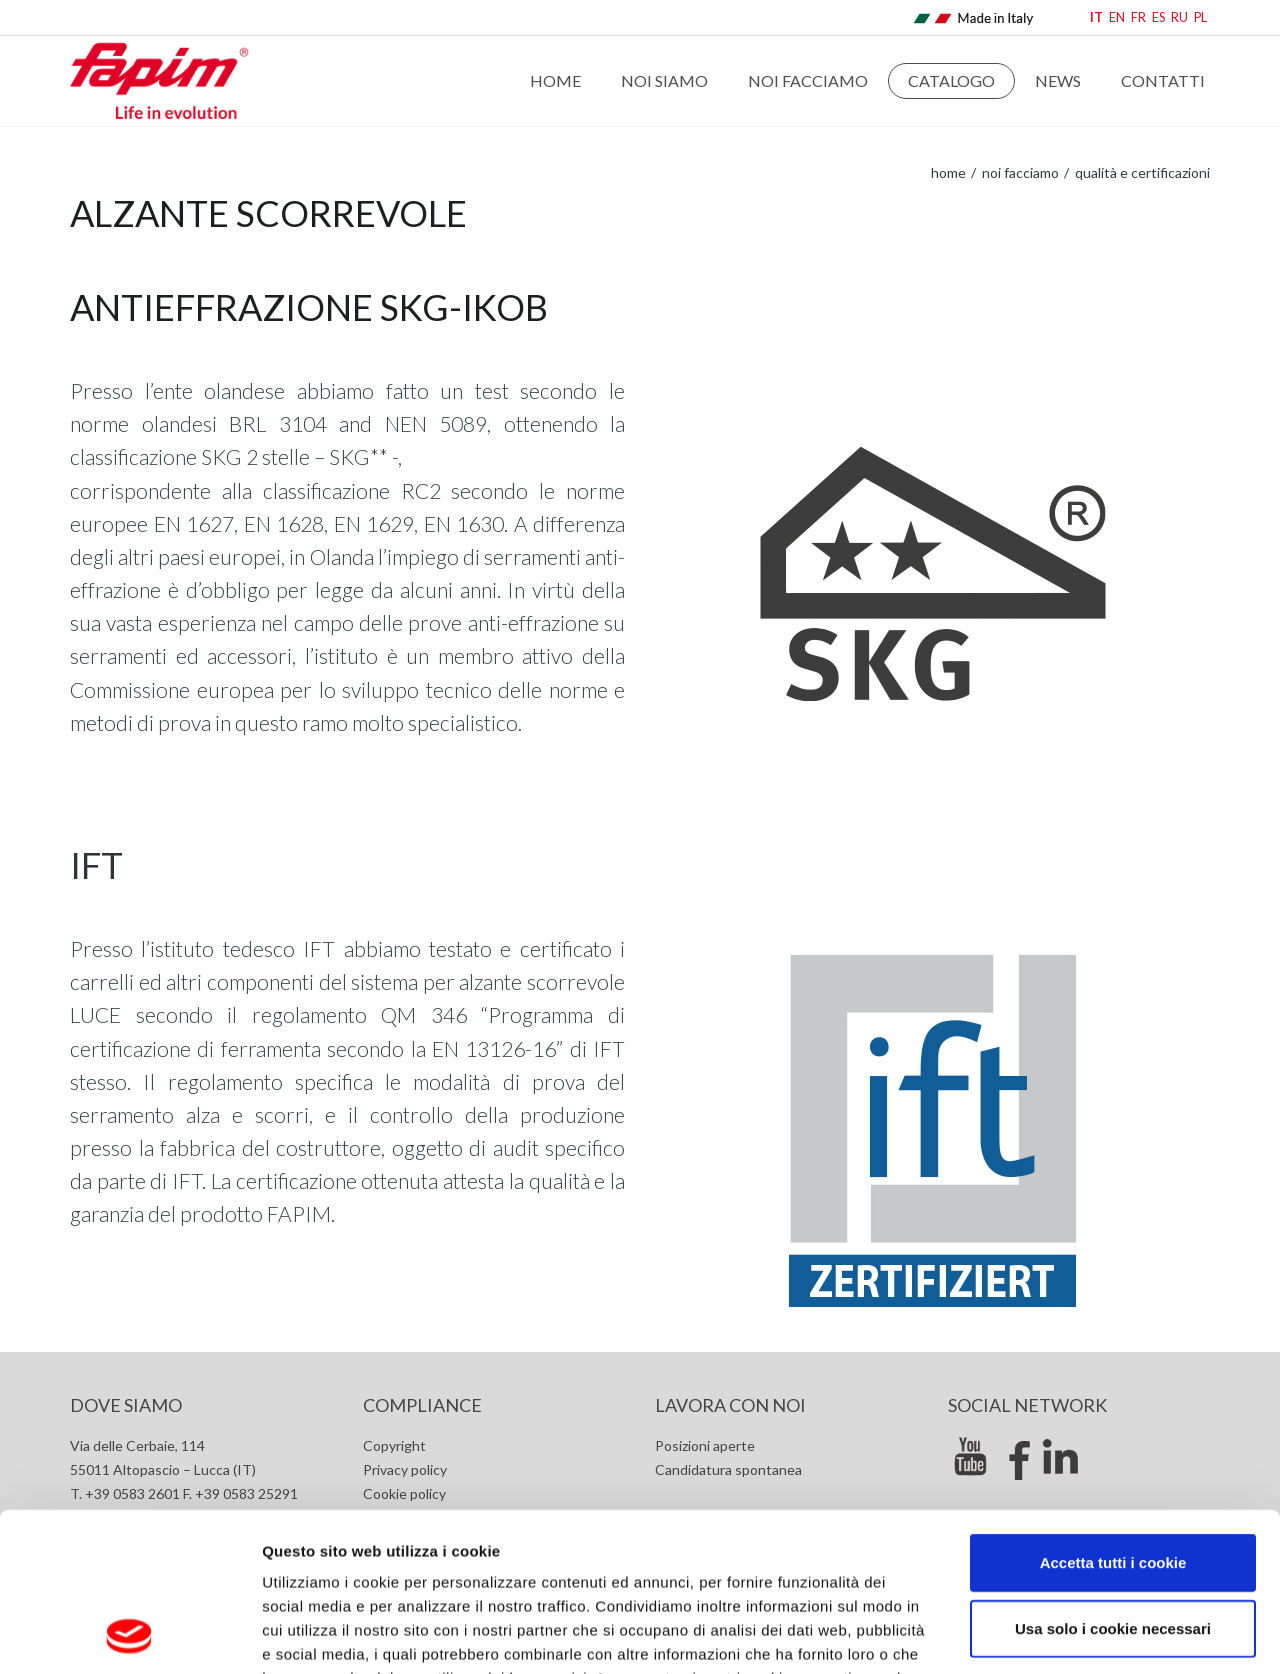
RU (1179, 17)
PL (1200, 17)
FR (1138, 17)
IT (1096, 17)
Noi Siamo (664, 80)
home (948, 172)
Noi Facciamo (808, 80)
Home (555, 80)
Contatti (1163, 80)
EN (1117, 17)
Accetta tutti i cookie (1113, 1413)
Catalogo (951, 80)
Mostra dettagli (1062, 1634)
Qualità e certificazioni (1141, 172)
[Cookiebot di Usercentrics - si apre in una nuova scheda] (129, 1635)
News (1058, 80)
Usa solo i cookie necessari (1113, 1479)
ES (1158, 17)
